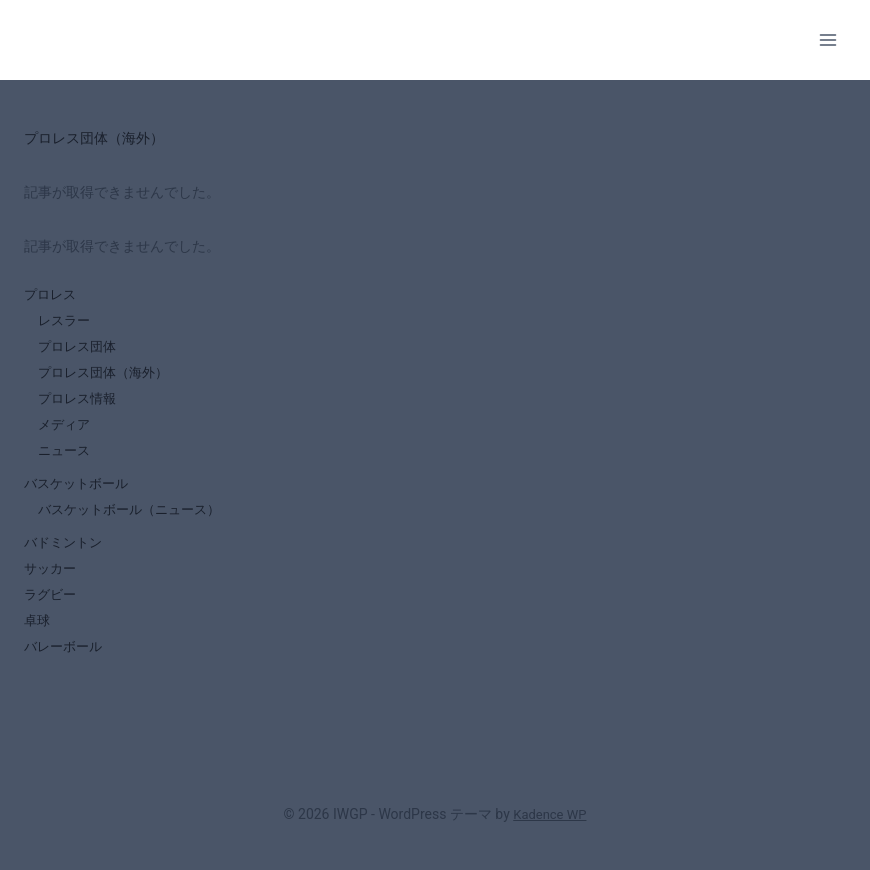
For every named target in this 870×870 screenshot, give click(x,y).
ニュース (66, 463)
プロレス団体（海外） (108, 379)
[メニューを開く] (827, 39)
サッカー (52, 589)
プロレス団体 (80, 351)
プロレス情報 (80, 407)
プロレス (52, 295)
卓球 (38, 645)
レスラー (66, 323)
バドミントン (66, 561)
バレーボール (66, 673)
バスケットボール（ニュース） (136, 526)
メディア (66, 435)
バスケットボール (80, 498)
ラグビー (52, 617)
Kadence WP (549, 815)
